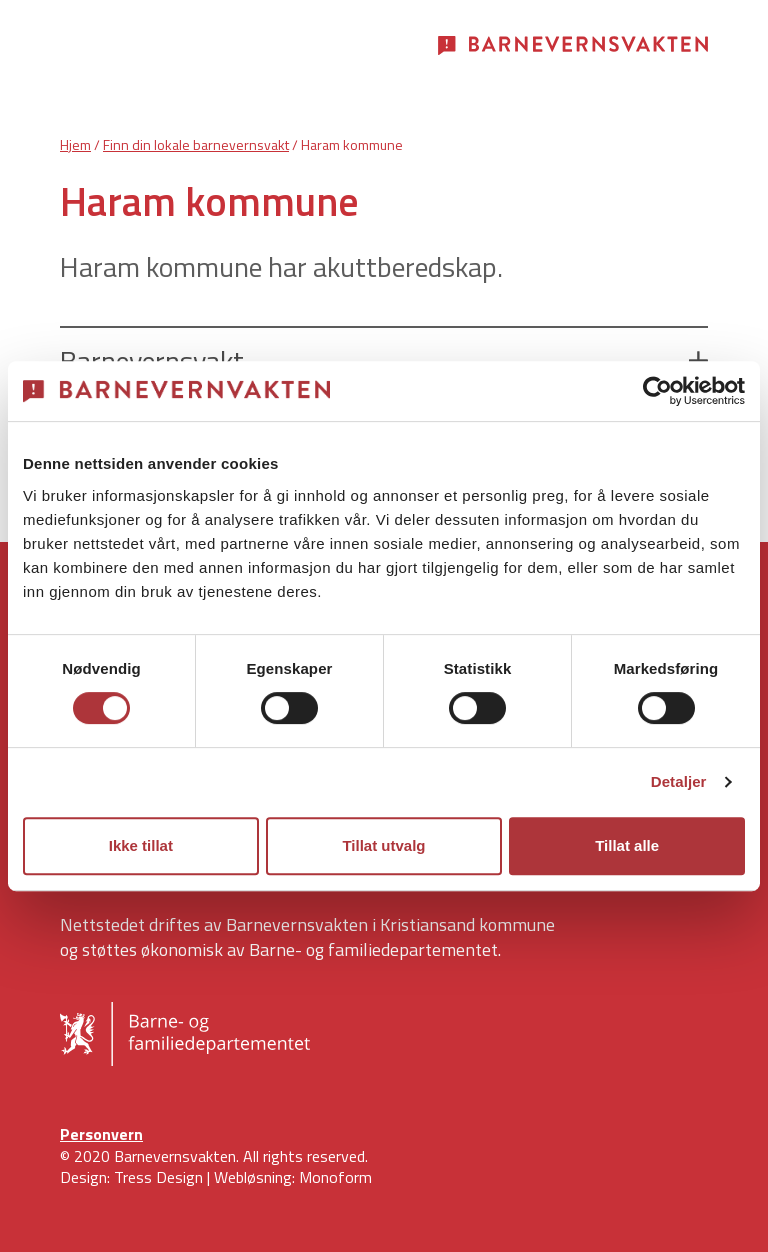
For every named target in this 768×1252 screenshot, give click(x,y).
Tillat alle (627, 845)
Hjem (75, 144)
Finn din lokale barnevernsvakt (196, 144)
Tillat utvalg (383, 845)
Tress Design (158, 1177)
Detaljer (679, 781)
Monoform (335, 1177)
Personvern (101, 1134)
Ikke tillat (141, 845)
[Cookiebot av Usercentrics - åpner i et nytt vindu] (657, 391)
